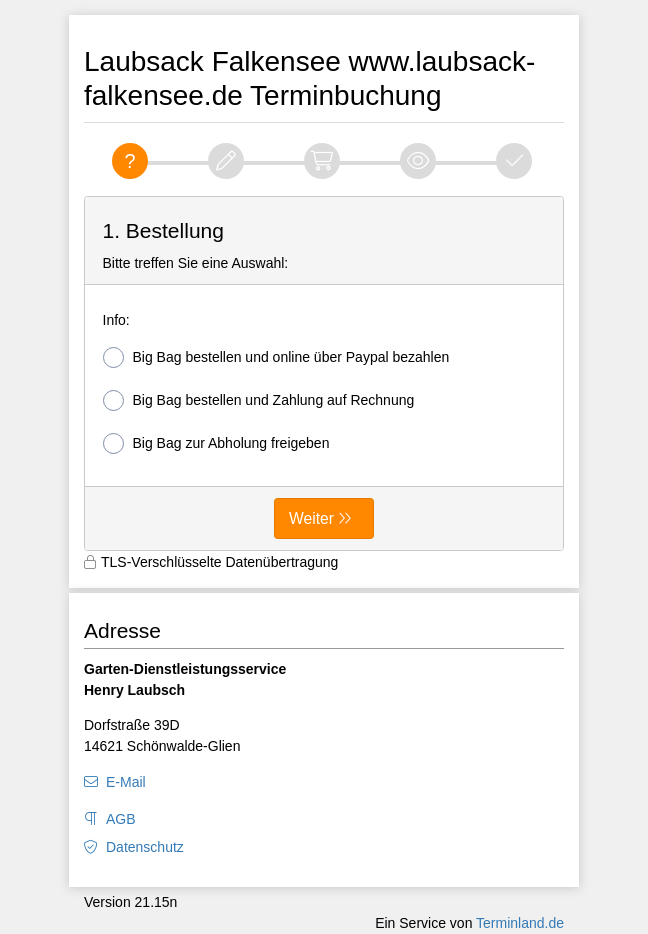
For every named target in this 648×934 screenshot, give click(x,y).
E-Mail (126, 782)
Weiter (311, 518)
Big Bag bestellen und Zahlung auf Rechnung (259, 400)
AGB (121, 819)
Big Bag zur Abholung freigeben (216, 443)
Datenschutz (145, 847)
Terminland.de (520, 923)
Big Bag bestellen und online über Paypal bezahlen (276, 357)
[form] (324, 373)
